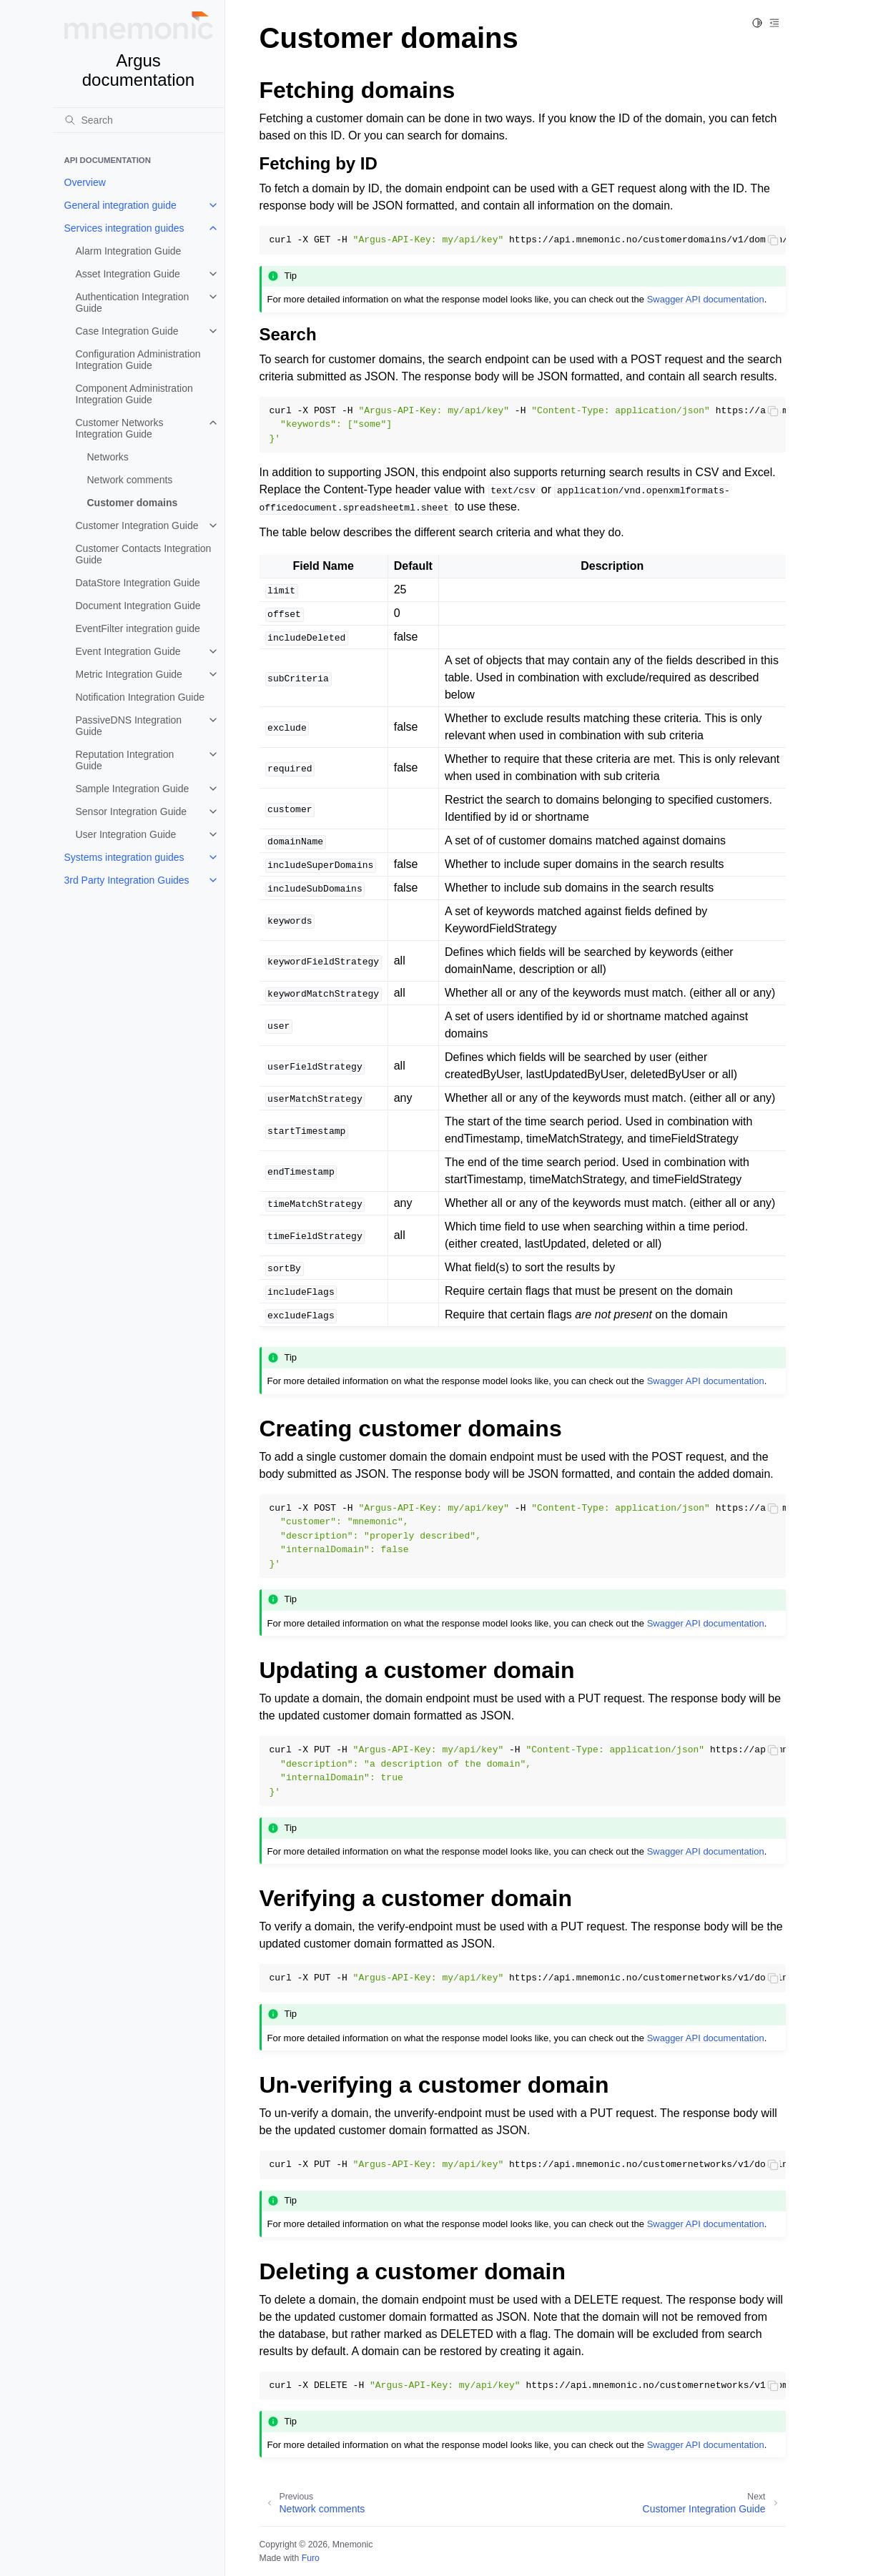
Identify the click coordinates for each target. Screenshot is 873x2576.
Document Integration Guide (138, 605)
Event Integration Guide (128, 651)
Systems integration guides (124, 857)
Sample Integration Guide (132, 788)
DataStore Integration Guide (138, 582)
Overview (85, 182)
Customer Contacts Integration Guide (144, 554)
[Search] (139, 120)
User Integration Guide (126, 834)
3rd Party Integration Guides (126, 880)
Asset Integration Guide (128, 274)
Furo (311, 2558)
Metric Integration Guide (129, 674)
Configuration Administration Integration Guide (138, 359)
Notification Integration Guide (140, 697)
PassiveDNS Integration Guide (129, 725)
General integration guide (120, 205)
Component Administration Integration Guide (134, 394)
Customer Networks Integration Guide (120, 428)
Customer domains (132, 502)
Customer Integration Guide (137, 525)
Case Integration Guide (127, 331)
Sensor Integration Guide (131, 811)
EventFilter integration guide (138, 628)
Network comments (130, 479)
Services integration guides (124, 228)
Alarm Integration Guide (129, 251)
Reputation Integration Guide (125, 760)
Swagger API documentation (705, 299)
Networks (108, 457)
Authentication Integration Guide (132, 302)
